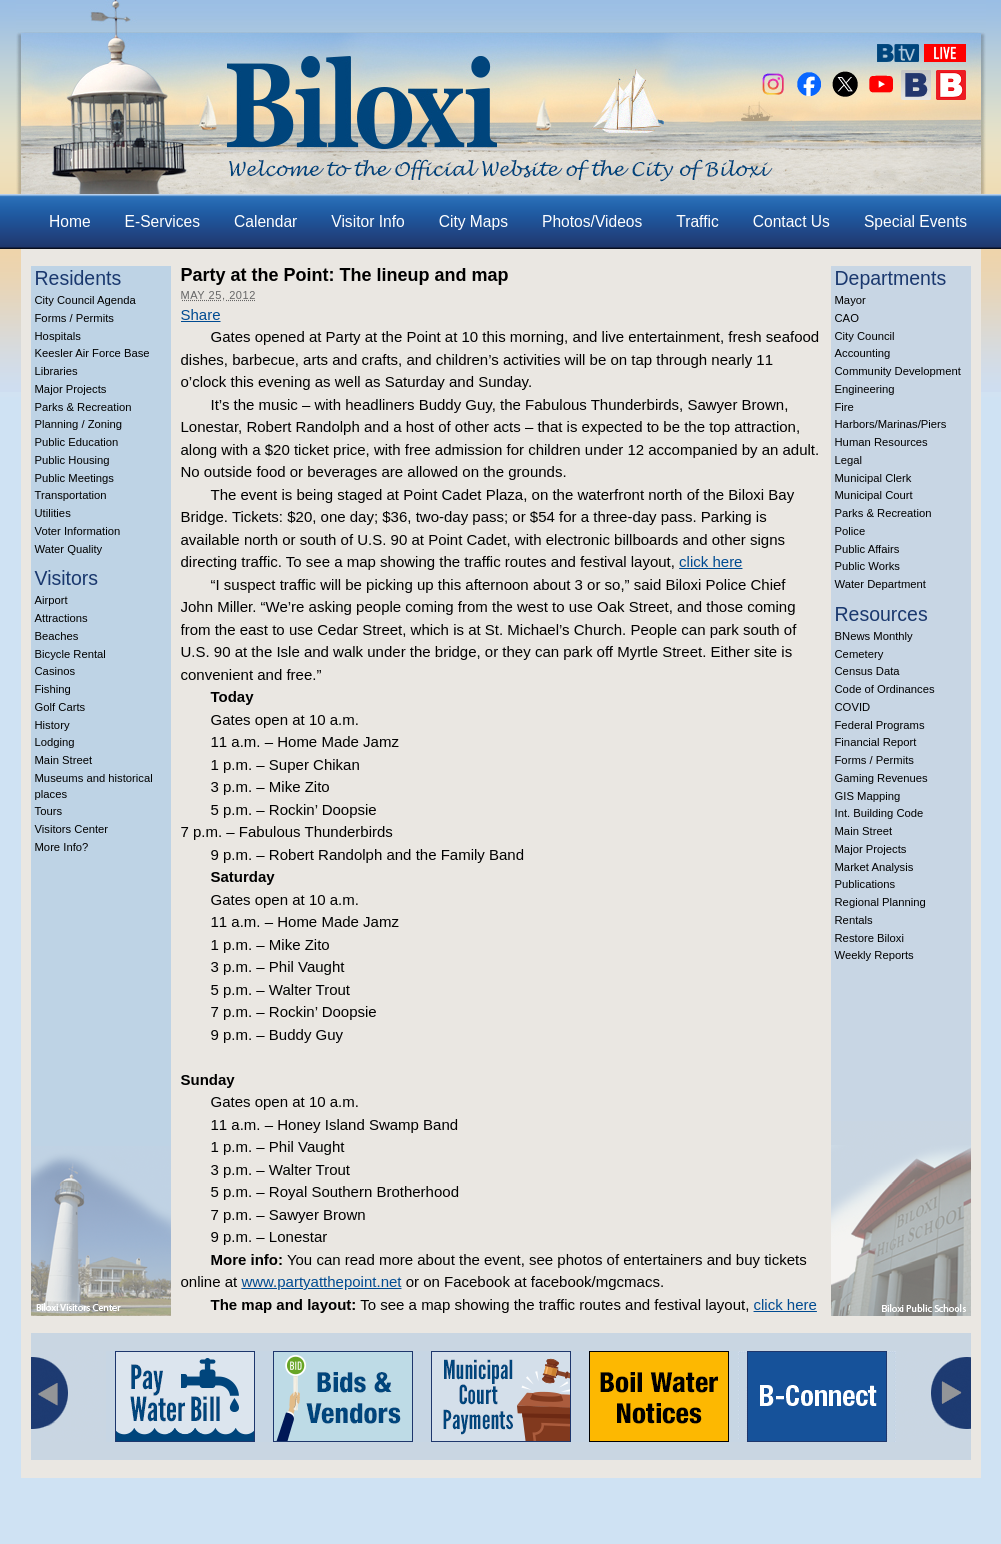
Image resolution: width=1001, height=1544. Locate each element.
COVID (853, 707)
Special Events (915, 221)
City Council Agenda (85, 300)
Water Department (881, 584)
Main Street (64, 760)
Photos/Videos (592, 221)
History (52, 725)
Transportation (71, 495)
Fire (844, 407)
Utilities (53, 513)
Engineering (865, 389)
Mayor (850, 300)
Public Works (867, 566)
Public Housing (72, 460)
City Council (865, 336)
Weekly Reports (874, 955)
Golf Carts (60, 707)
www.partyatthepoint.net (321, 1281)
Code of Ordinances (885, 689)
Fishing (53, 689)
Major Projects (71, 389)
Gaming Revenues (881, 778)
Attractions (61, 618)
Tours (49, 811)
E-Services (162, 221)
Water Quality (69, 549)
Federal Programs (880, 725)
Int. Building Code (879, 813)
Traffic (697, 221)
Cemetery (859, 654)
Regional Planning (880, 902)
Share (201, 314)
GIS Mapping (868, 796)
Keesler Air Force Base (92, 353)
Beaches (57, 636)
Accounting (863, 353)
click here (710, 561)
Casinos (55, 671)
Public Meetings (74, 478)
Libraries (56, 371)
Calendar (265, 221)
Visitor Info (367, 221)
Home (70, 221)
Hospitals (58, 336)
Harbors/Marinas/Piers (891, 424)
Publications (865, 884)
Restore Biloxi (869, 938)
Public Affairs (867, 549)
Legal (849, 460)
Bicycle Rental (70, 654)
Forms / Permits (74, 318)
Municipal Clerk (873, 478)
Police (850, 531)
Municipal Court (874, 495)
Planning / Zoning (79, 424)
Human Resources (881, 442)
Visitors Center (72, 829)
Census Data (867, 671)
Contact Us (791, 221)
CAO (847, 318)
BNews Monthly (874, 636)
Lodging (55, 742)
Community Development (898, 371)
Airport (51, 600)
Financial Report (876, 742)
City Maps (473, 221)
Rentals (854, 920)
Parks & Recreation (83, 407)
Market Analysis (874, 867)
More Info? (62, 847)
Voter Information (78, 531)
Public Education (77, 442)
